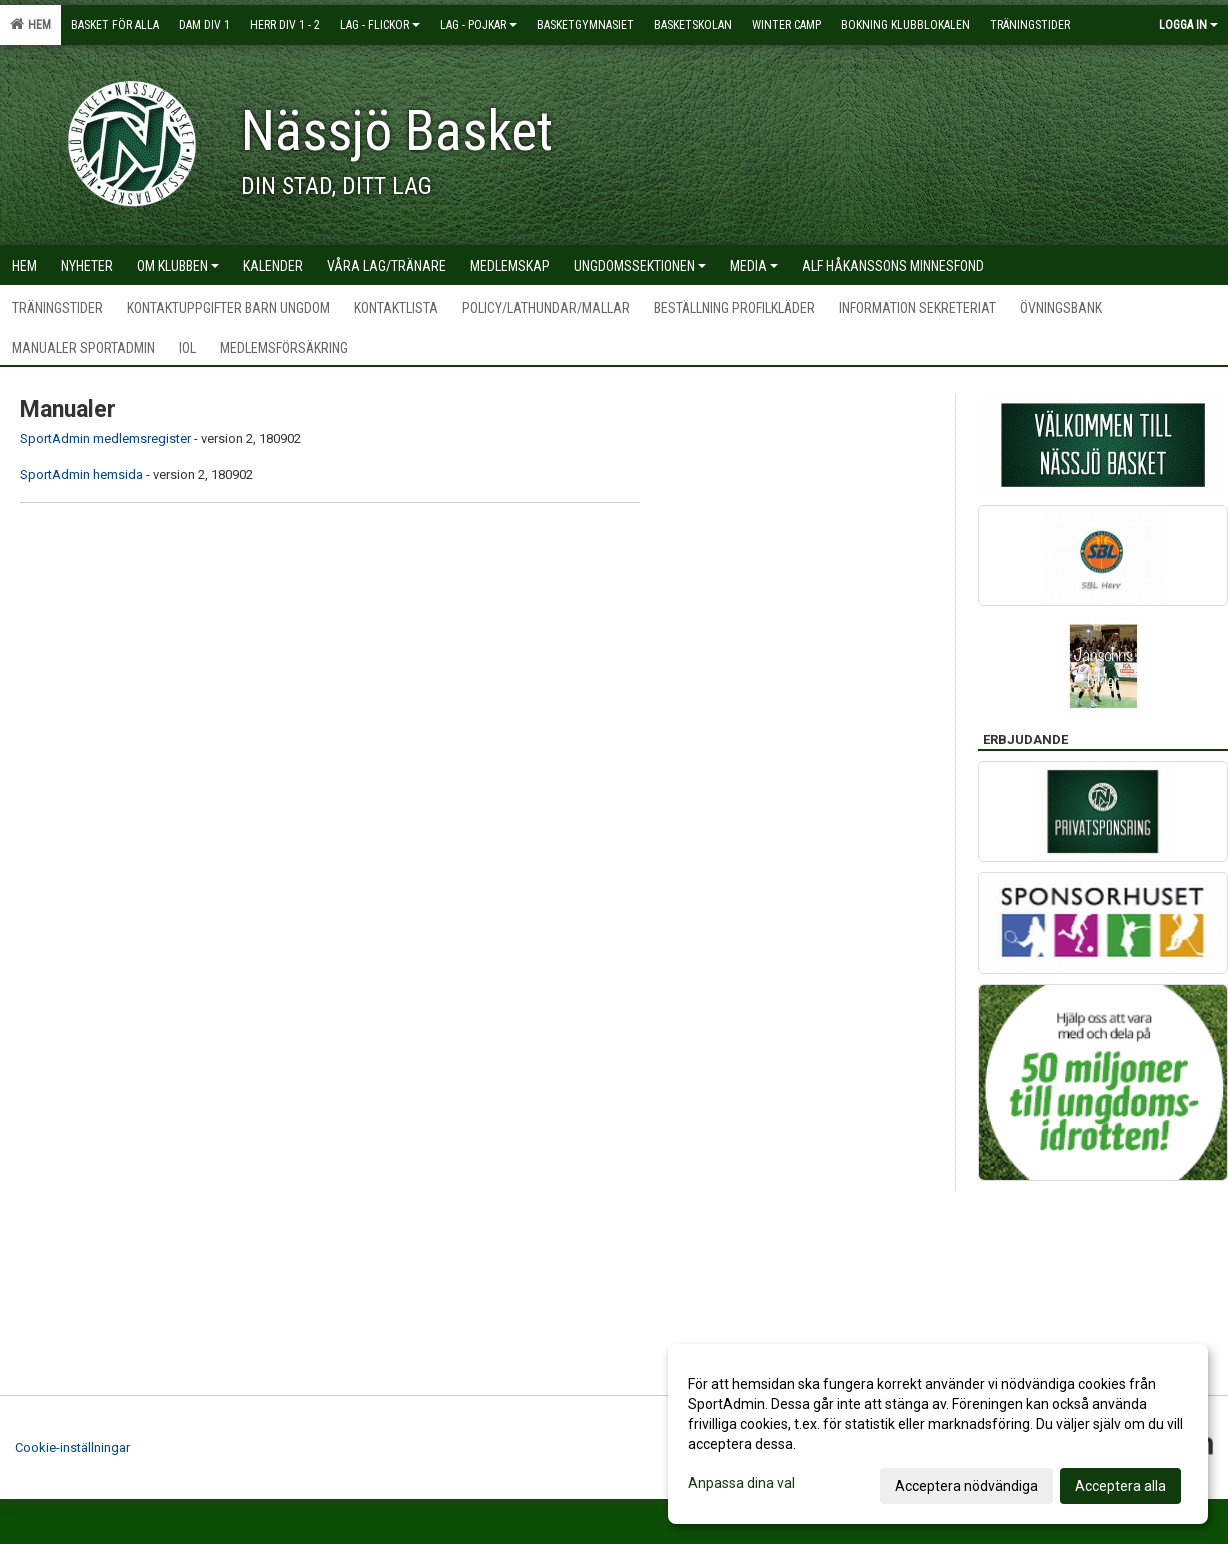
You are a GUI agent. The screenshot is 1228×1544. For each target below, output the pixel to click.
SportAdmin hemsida (81, 474)
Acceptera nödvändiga (966, 1486)
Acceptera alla (1120, 1486)
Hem (30, 24)
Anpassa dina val (741, 1483)
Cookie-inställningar (72, 1447)
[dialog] (938, 1434)
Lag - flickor (380, 25)
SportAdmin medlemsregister (105, 438)
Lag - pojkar (478, 25)
